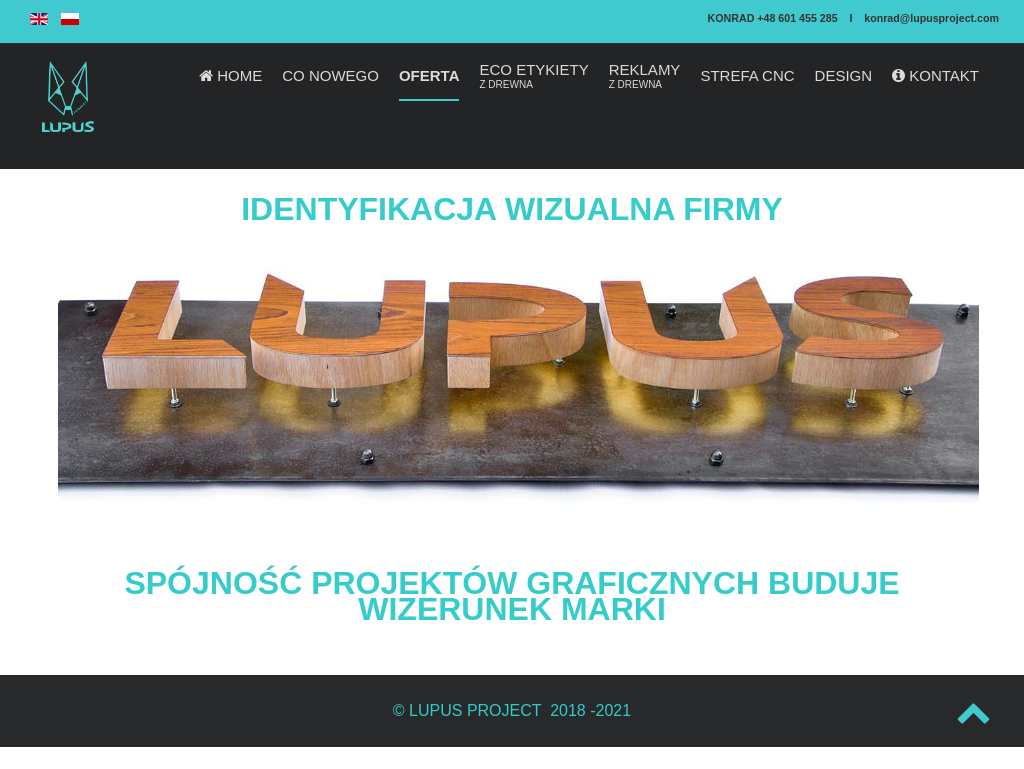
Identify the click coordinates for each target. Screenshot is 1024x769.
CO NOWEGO (330, 75)
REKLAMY (645, 76)
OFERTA (429, 75)
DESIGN (844, 75)
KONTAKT (935, 75)
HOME (230, 75)
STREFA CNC (747, 75)
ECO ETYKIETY (533, 76)
